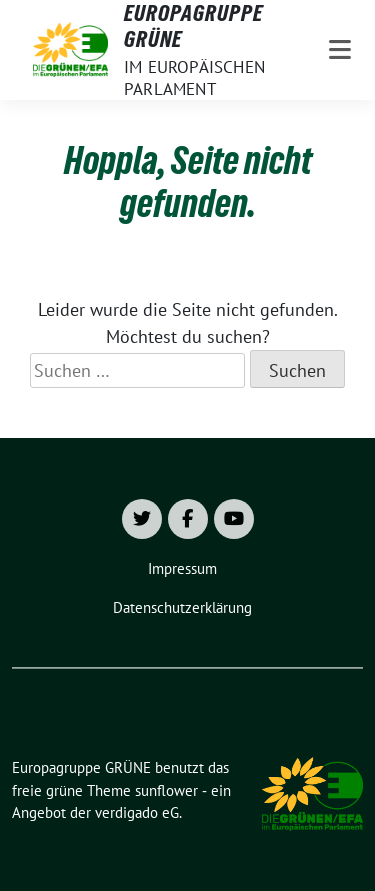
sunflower (166, 790)
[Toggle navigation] (340, 50)
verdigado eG (137, 812)
